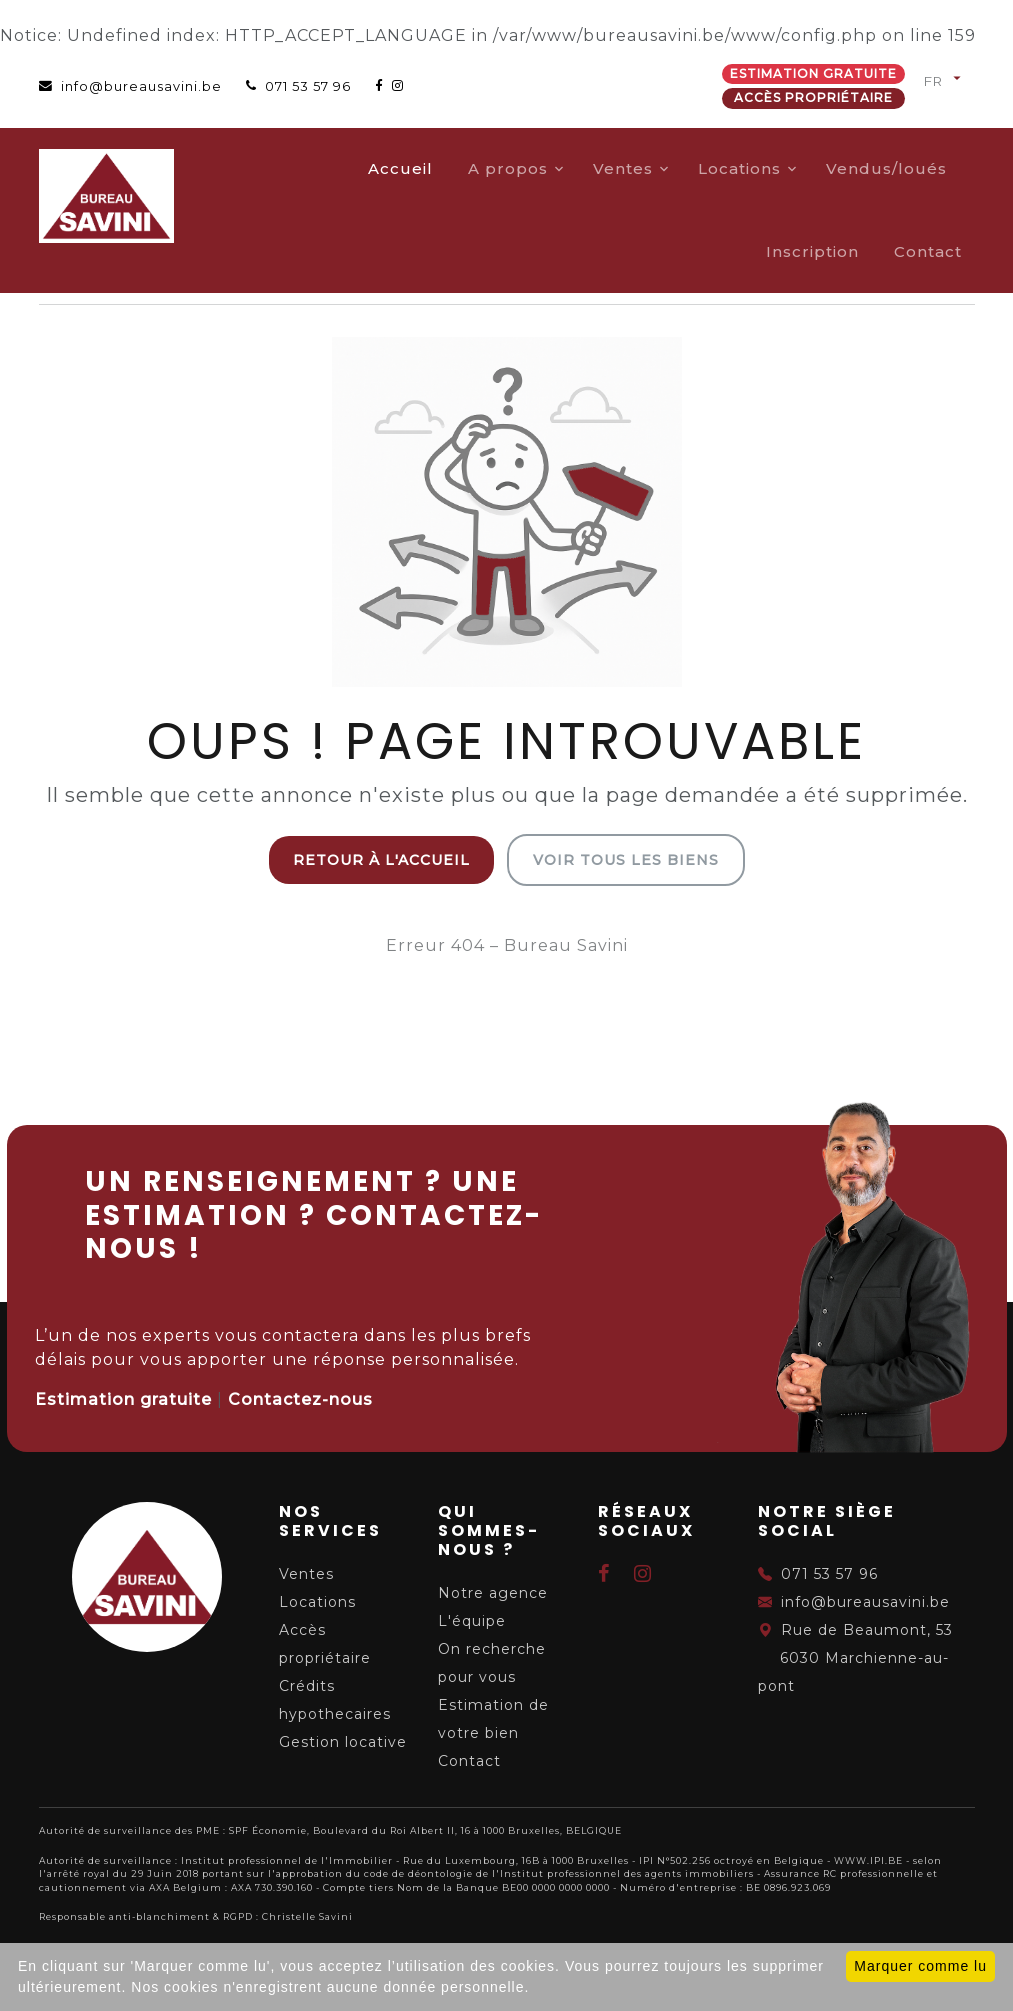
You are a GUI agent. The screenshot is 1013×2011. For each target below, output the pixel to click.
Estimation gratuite (813, 73)
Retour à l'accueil (381, 860)
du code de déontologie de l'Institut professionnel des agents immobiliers (550, 1873)
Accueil (400, 168)
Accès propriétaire (813, 97)
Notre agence (493, 1593)
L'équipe (472, 1621)
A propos (508, 168)
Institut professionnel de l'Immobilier (287, 1860)
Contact (928, 251)
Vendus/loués (886, 168)
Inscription (812, 251)
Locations (739, 168)
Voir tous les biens (626, 860)
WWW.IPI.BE (868, 1860)
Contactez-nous (300, 1399)
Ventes (623, 168)
